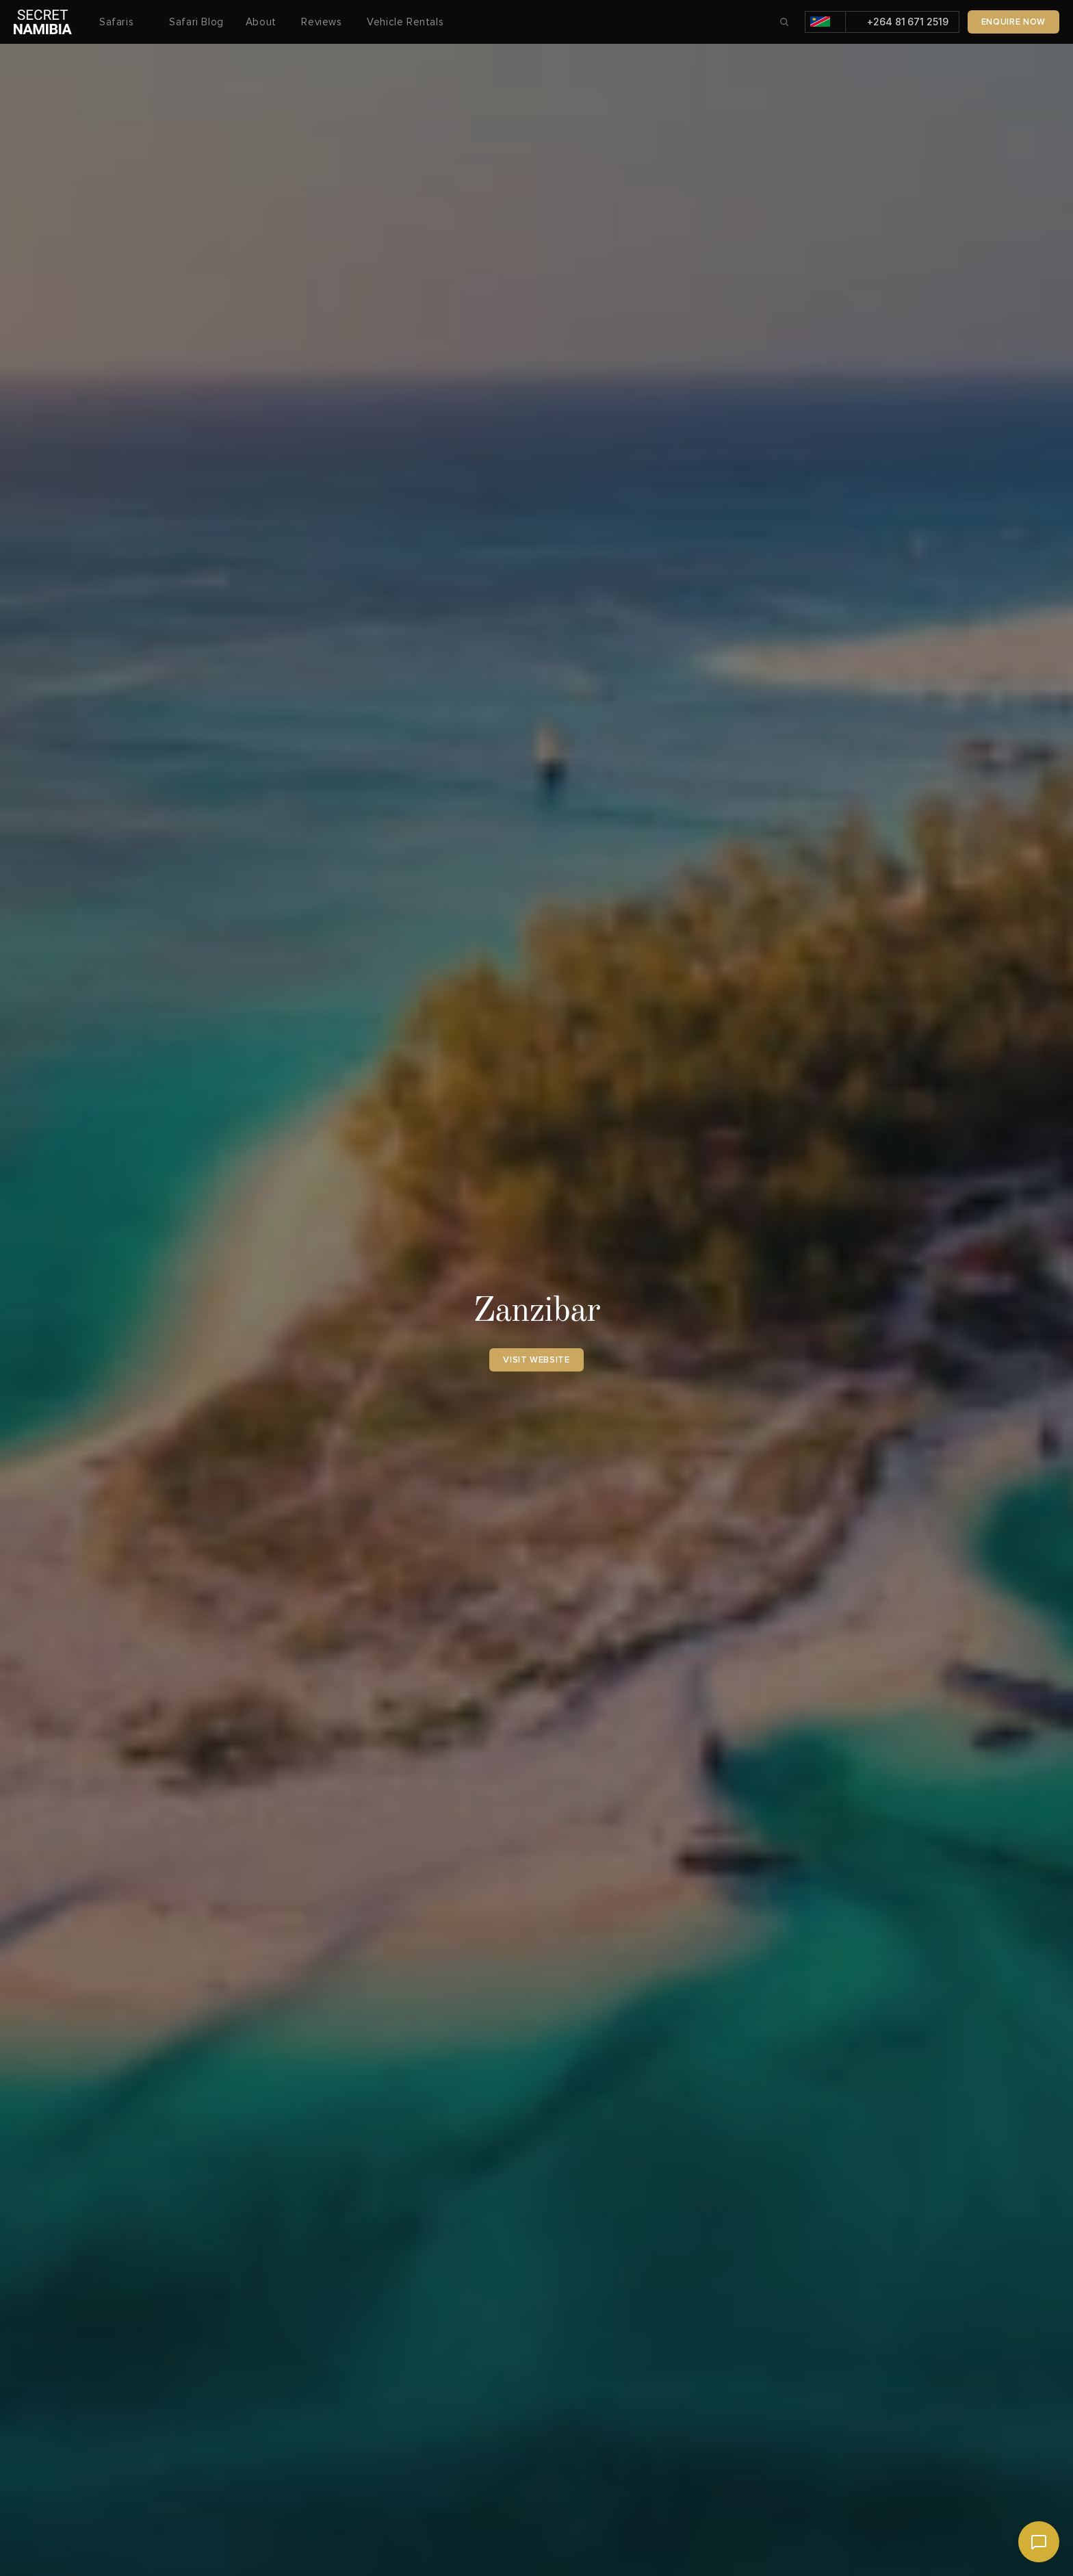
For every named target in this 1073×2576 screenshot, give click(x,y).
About (263, 22)
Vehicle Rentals (405, 22)
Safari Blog (196, 22)
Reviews (323, 22)
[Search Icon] (784, 22)
